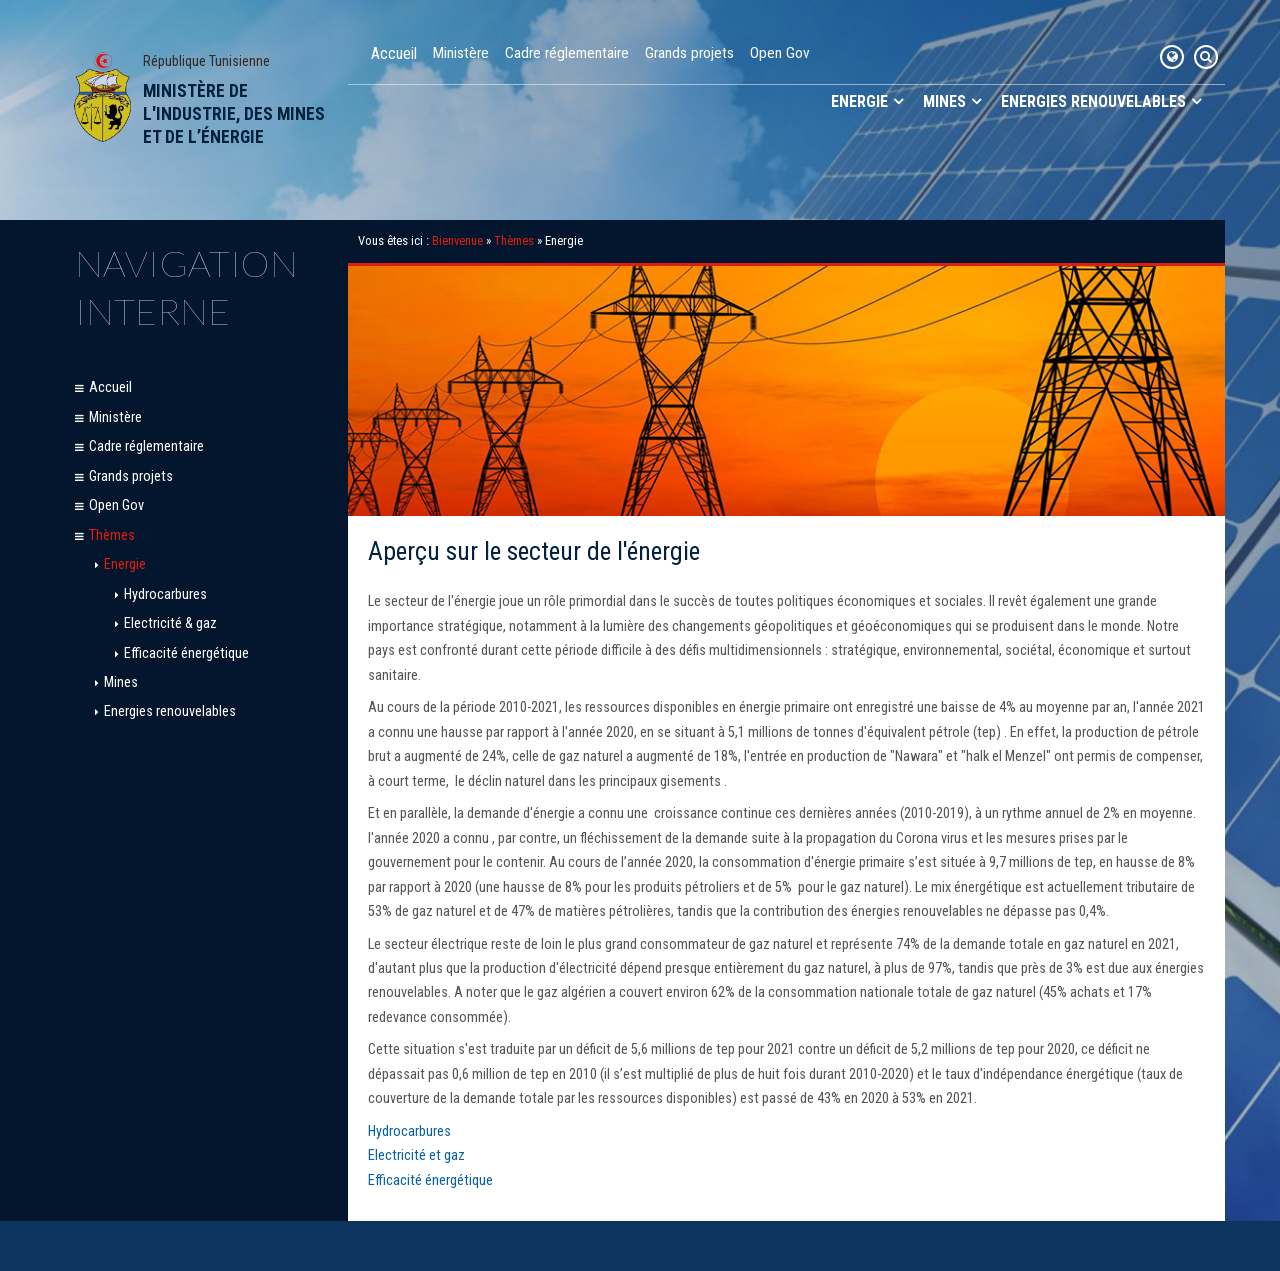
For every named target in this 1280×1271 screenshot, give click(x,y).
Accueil (394, 53)
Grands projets (689, 53)
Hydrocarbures (165, 594)
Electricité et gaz (416, 1155)
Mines (944, 101)
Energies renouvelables (1093, 101)
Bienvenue (457, 240)
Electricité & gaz (170, 623)
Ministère (461, 53)
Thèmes (112, 535)
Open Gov (780, 53)
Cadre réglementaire (567, 53)
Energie (859, 101)
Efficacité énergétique (186, 653)
